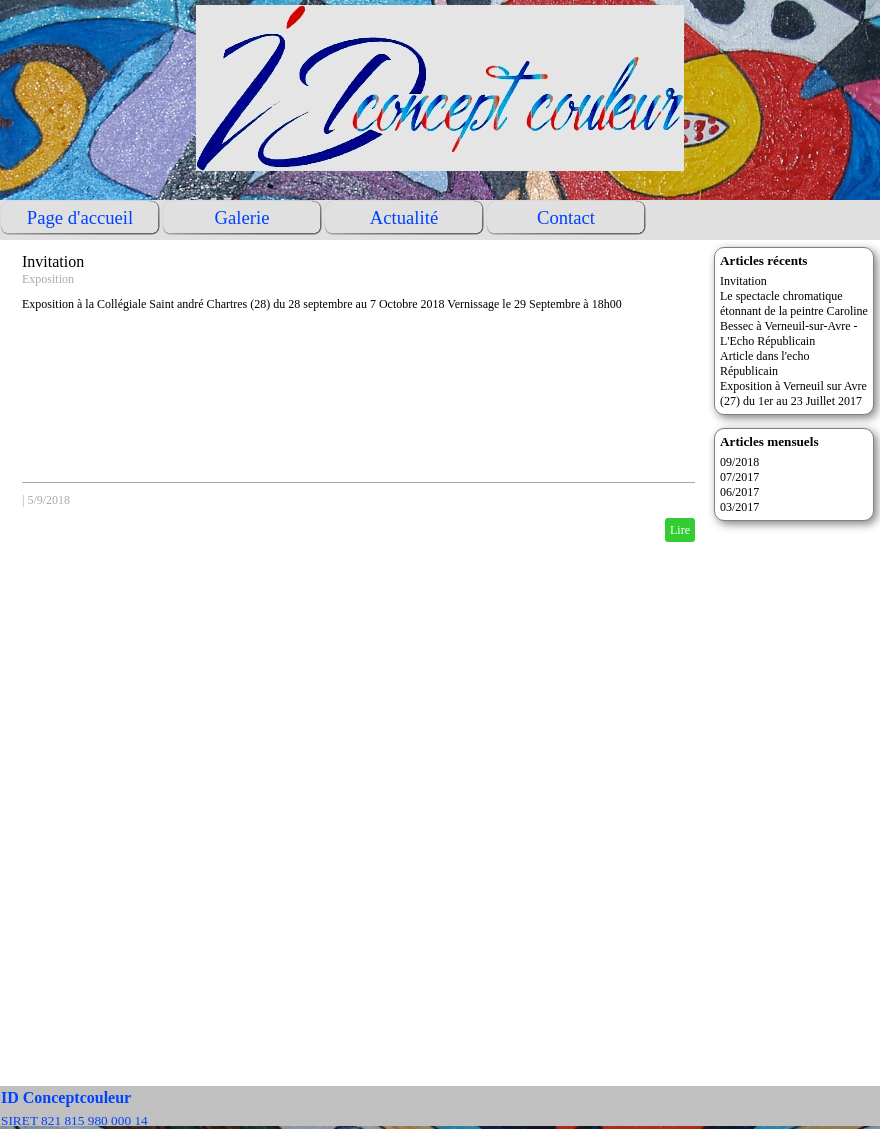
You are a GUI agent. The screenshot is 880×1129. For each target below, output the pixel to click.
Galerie (242, 217)
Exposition (48, 279)
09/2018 (739, 462)
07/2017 (739, 477)
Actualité (404, 217)
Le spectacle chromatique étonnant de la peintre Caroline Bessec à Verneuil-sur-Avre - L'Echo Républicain (794, 318)
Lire (680, 530)
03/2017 (739, 507)
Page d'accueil (80, 217)
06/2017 (739, 492)
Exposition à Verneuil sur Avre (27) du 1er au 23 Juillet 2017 (793, 393)
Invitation (53, 261)
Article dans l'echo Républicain (764, 363)
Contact (566, 217)
